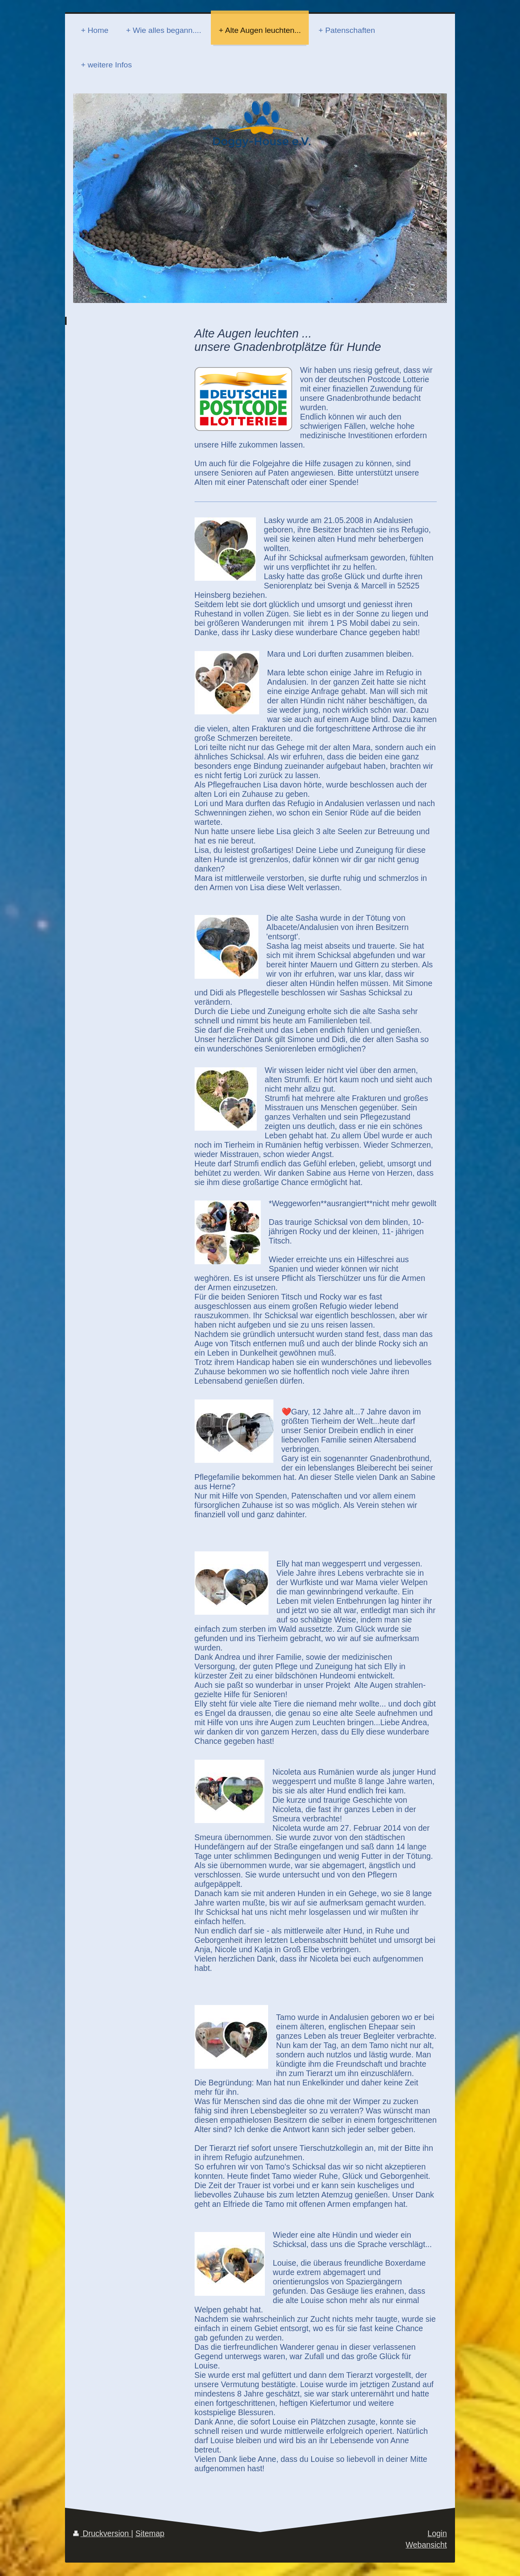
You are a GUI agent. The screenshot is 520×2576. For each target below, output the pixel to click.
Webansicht (426, 2544)
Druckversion (102, 2533)
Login (437, 2533)
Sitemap (150, 2533)
